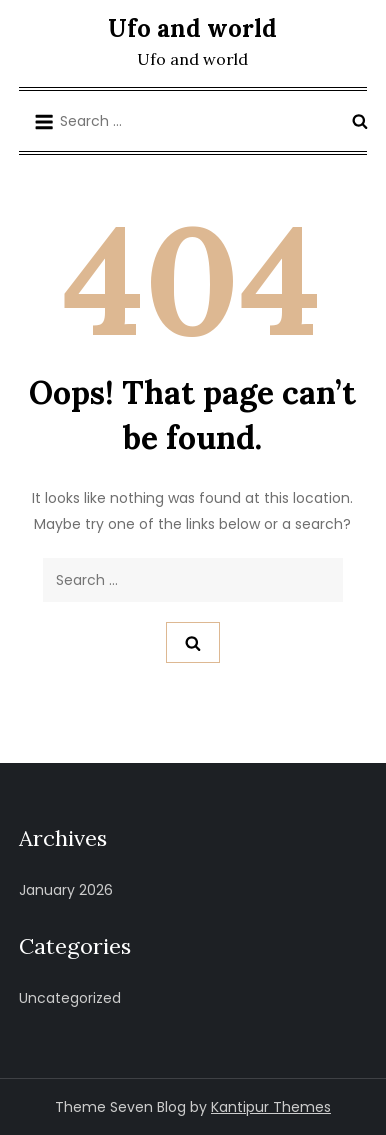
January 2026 (66, 890)
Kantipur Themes (271, 1107)
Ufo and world (192, 28)
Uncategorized (70, 998)
